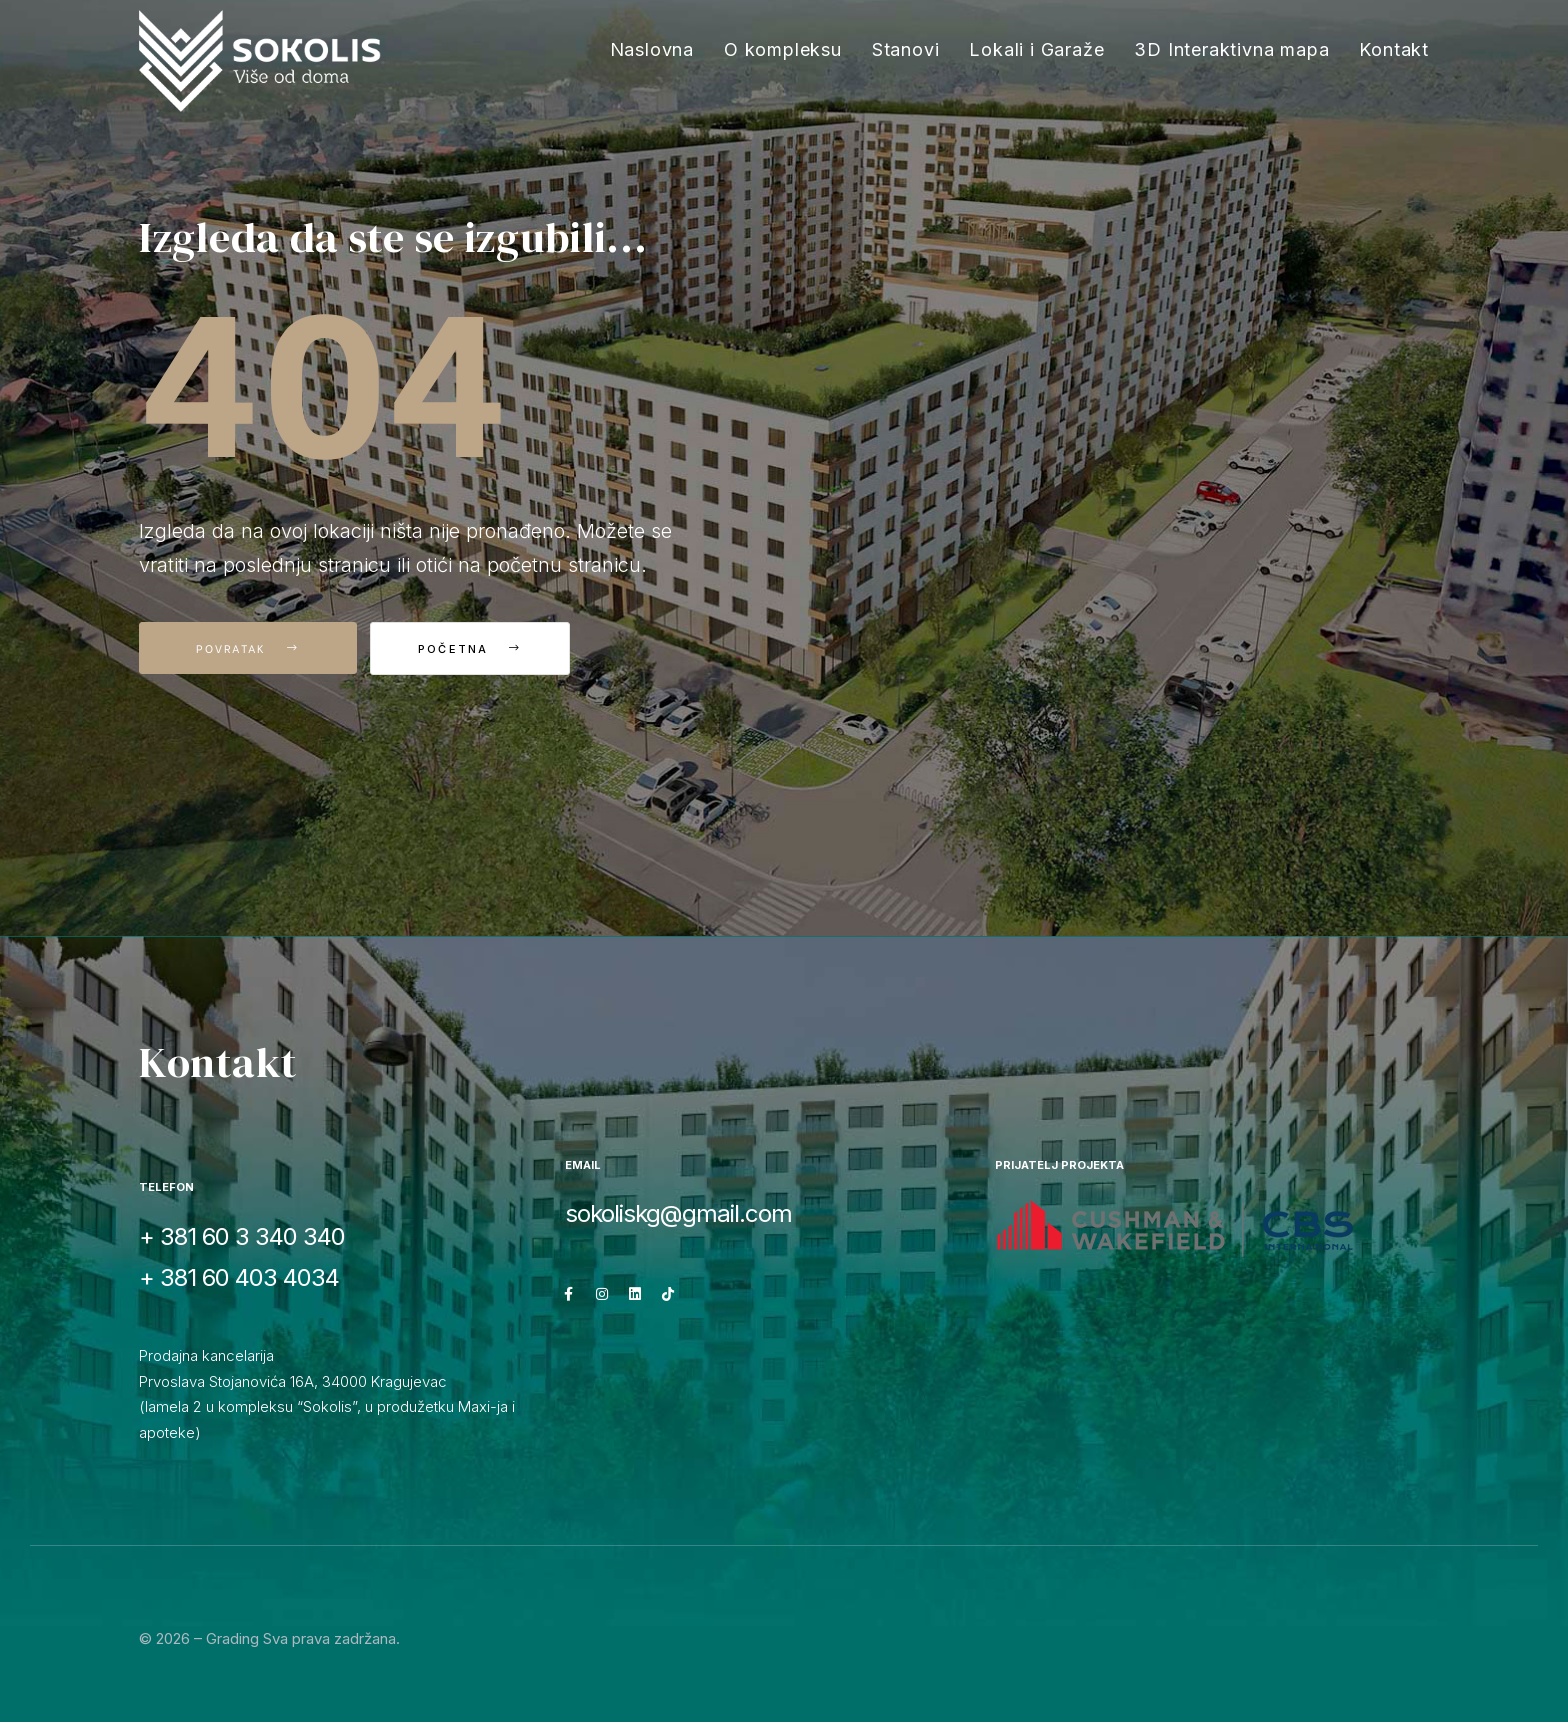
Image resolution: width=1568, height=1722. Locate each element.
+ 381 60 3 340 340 (242, 1236)
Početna (479, 649)
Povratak (247, 648)
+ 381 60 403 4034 (239, 1277)
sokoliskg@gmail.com (678, 1213)
